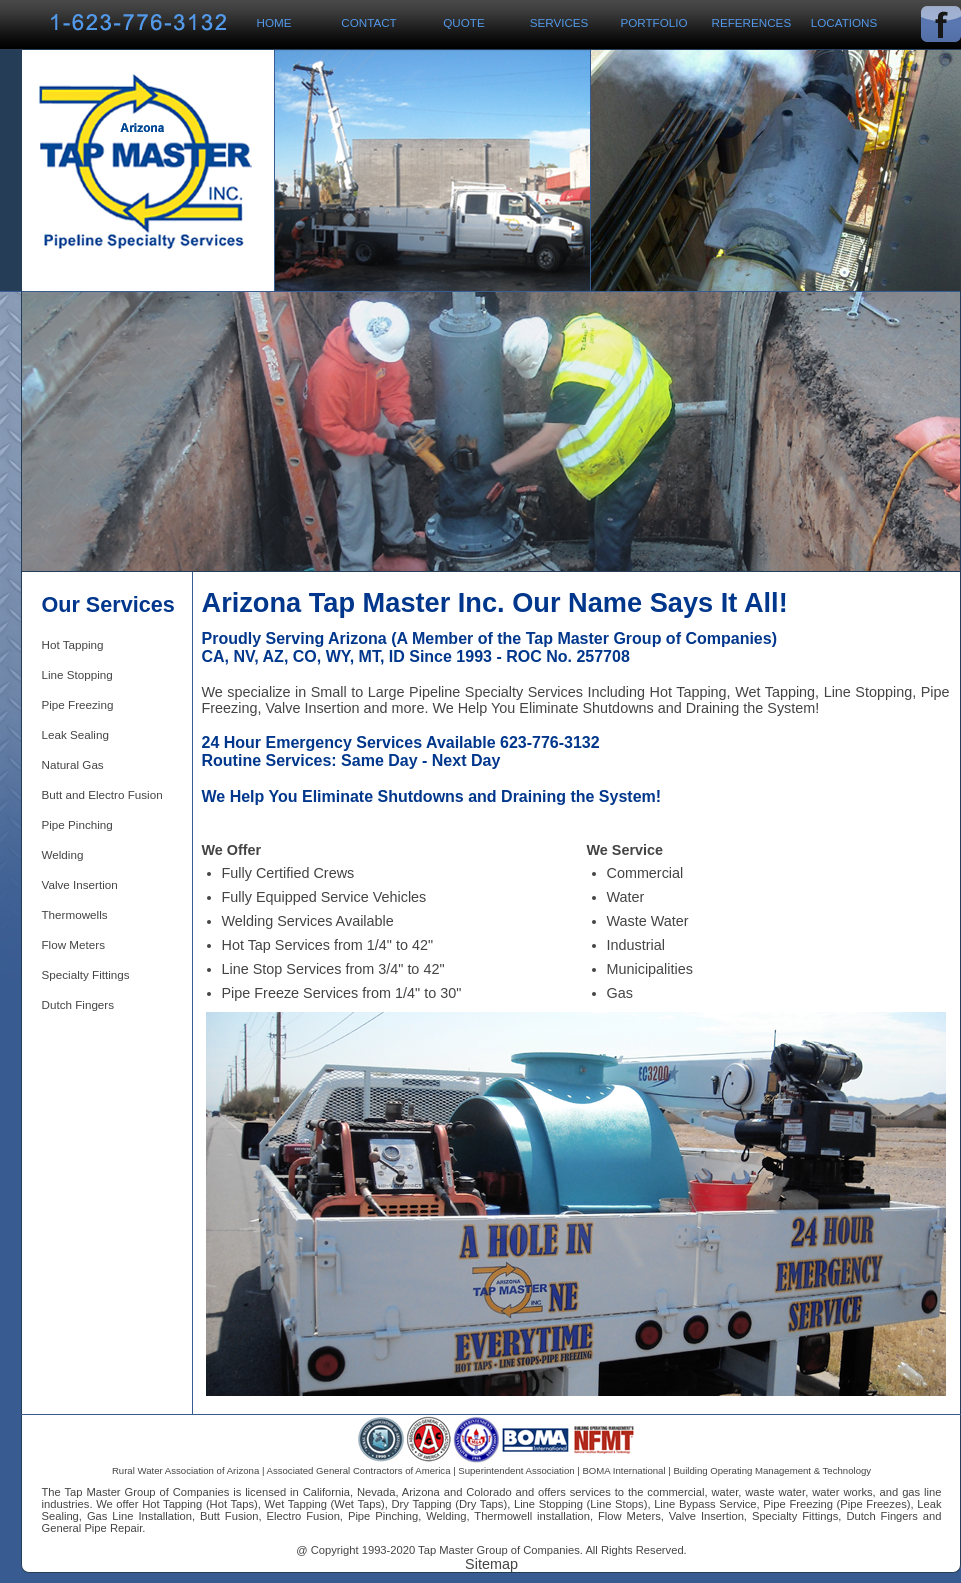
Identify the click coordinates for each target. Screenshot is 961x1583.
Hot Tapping (73, 644)
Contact (368, 22)
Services (559, 22)
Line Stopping (77, 674)
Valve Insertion (80, 884)
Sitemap (491, 1564)
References (752, 22)
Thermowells (75, 914)
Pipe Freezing (78, 704)
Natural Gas (73, 764)
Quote (463, 22)
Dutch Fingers (78, 1004)
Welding (63, 854)
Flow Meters (73, 944)
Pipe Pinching (77, 824)
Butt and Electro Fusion (102, 794)
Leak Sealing (75, 734)
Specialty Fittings (86, 974)
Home (274, 22)
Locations (844, 22)
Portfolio (653, 22)
